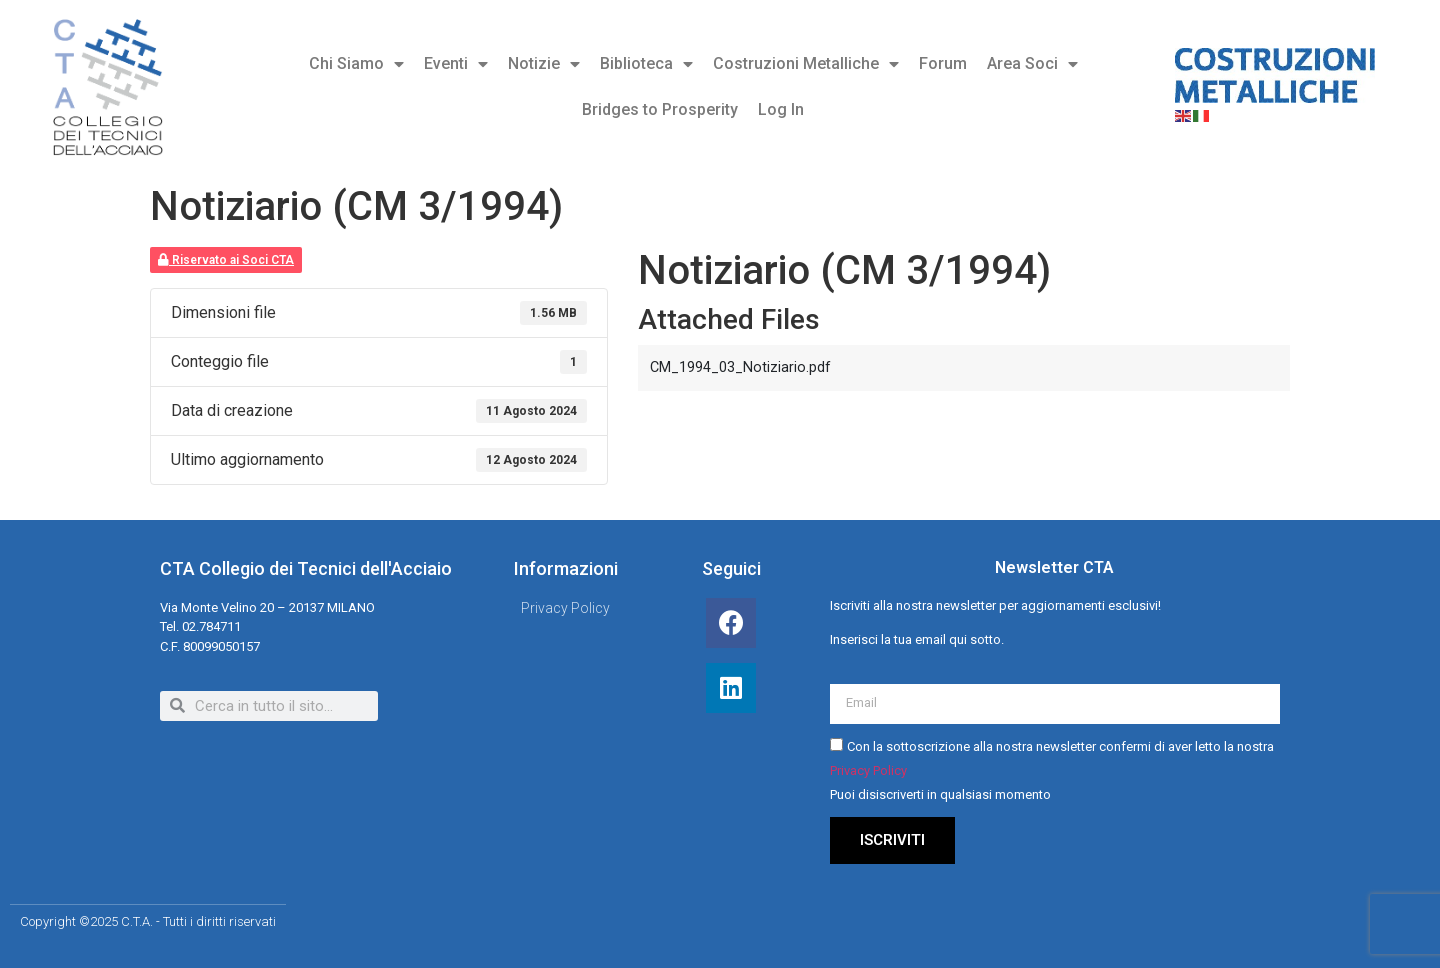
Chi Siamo (356, 64)
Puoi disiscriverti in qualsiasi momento (940, 794)
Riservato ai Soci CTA (226, 260)
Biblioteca (646, 64)
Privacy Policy (868, 770)
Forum (943, 63)
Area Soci (1032, 64)
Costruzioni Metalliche (806, 64)
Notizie (544, 64)
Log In (781, 109)
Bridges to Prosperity (660, 109)
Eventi (456, 64)
